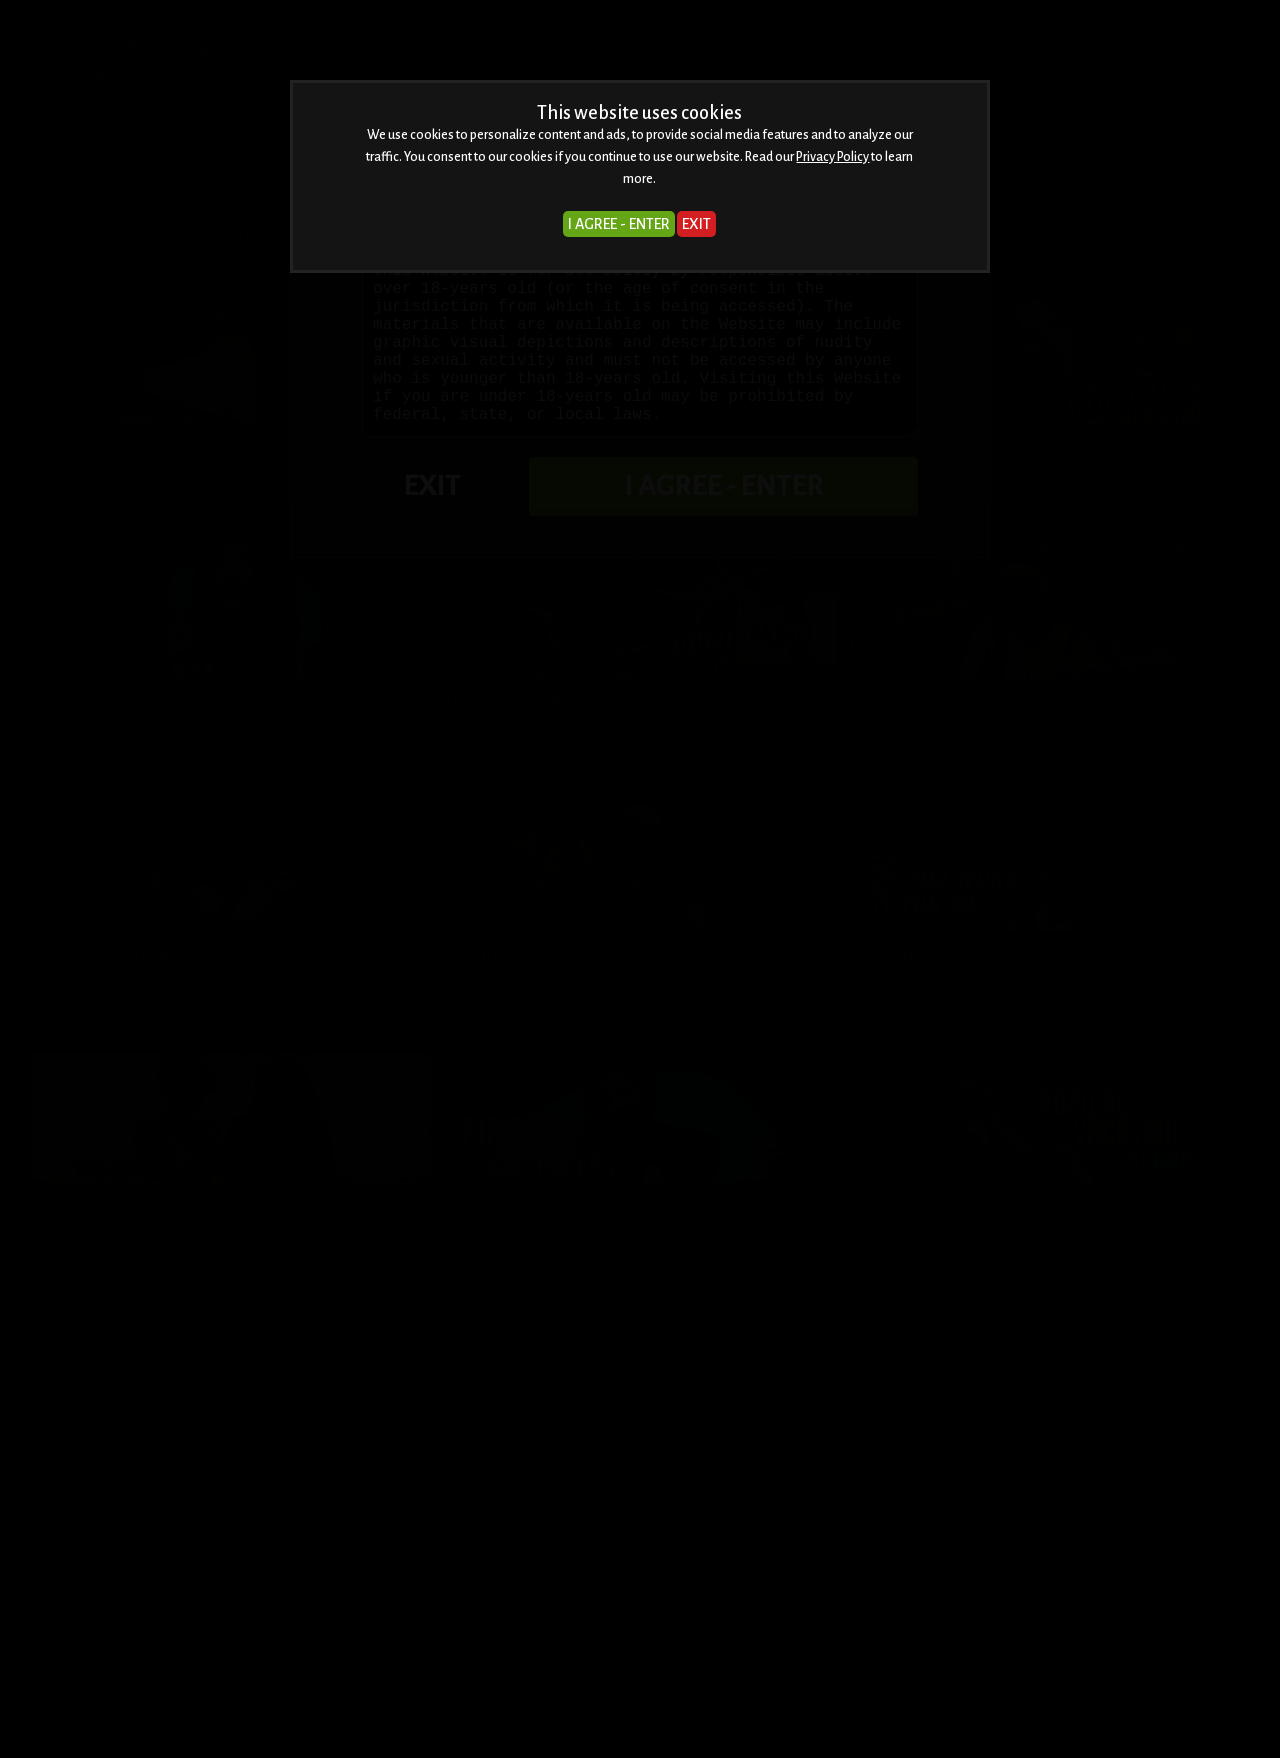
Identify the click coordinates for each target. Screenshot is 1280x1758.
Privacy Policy (832, 157)
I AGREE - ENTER (619, 224)
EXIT (696, 224)
